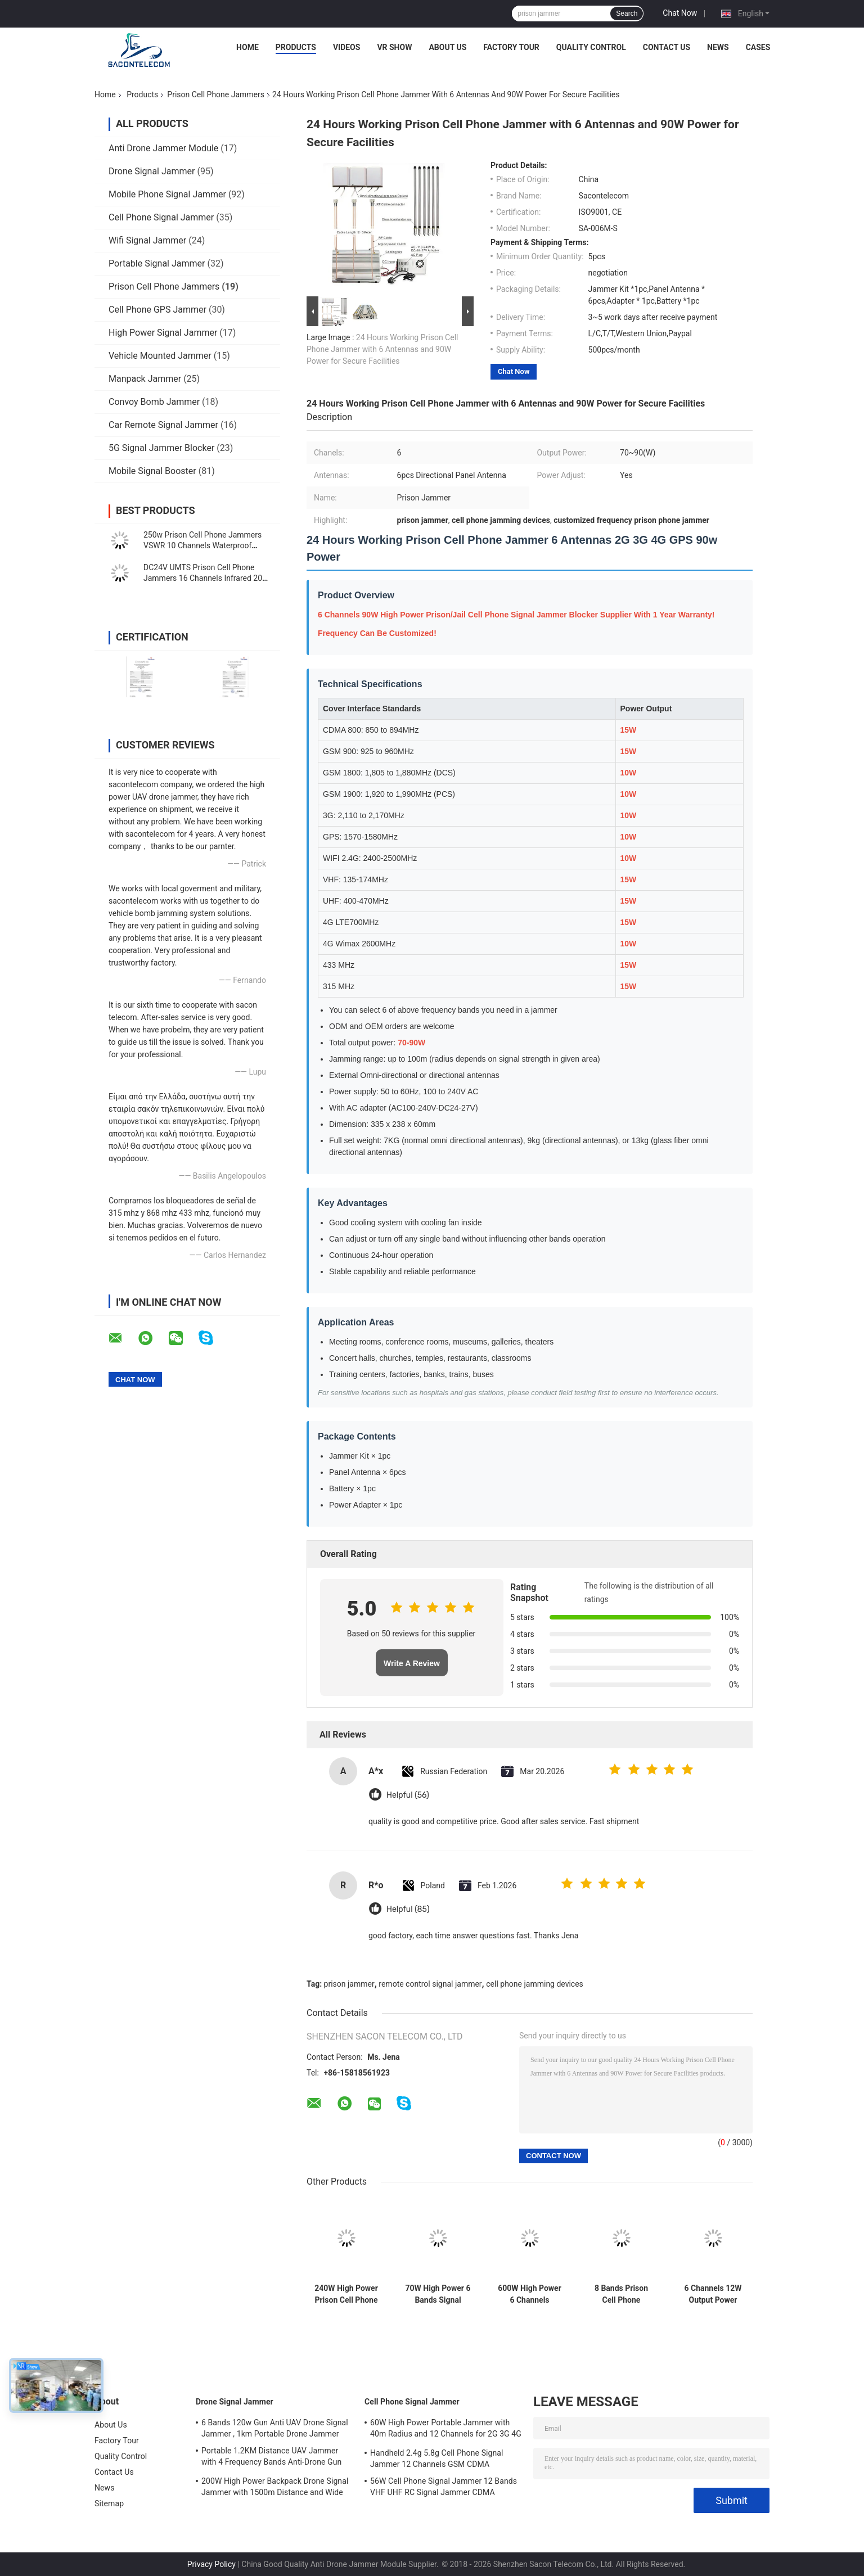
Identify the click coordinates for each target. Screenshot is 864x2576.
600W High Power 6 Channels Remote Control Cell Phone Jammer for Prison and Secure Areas (529, 2294)
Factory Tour (511, 47)
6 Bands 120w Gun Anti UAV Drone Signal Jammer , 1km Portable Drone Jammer (274, 2428)
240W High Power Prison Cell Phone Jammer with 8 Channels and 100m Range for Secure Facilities (346, 2294)
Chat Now (680, 12)
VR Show (394, 47)
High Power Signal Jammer (163, 332)
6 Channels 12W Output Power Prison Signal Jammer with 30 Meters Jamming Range (713, 2294)
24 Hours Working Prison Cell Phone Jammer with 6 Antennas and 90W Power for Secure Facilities (382, 349)
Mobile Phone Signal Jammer (167, 194)
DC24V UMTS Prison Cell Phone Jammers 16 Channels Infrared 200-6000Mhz (206, 578)
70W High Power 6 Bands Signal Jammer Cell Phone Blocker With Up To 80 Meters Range (437, 2294)
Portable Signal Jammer (157, 263)
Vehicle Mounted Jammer (160, 355)
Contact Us (666, 47)
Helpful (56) (407, 1795)
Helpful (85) (407, 1909)
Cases (758, 47)
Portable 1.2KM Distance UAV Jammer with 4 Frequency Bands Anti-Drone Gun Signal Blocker (271, 2458)
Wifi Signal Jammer (147, 240)
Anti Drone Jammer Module (163, 148)
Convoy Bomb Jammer (154, 401)
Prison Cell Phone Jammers (215, 94)
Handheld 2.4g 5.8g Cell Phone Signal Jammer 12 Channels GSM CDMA (436, 2458)
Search (626, 13)
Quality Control (591, 47)
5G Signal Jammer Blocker (161, 448)
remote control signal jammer (430, 1983)
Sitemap (109, 2503)
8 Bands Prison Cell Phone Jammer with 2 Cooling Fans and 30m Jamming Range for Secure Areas (621, 2294)
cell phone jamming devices (534, 1983)
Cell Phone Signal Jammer (161, 217)
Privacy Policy (211, 2564)
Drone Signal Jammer (152, 171)
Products (296, 47)
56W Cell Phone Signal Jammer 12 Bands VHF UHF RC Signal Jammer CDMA (443, 2486)
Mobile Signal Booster (152, 471)
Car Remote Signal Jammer (163, 424)
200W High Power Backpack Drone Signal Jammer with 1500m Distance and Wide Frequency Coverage (274, 2488)
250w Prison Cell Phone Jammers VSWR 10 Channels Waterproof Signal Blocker (202, 545)
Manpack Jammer (145, 378)
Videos (347, 47)
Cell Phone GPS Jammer (157, 309)
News (718, 47)
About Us (447, 47)
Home (247, 47)
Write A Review (412, 1663)
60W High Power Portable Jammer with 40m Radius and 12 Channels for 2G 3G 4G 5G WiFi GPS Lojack (445, 2430)
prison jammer (349, 1983)
